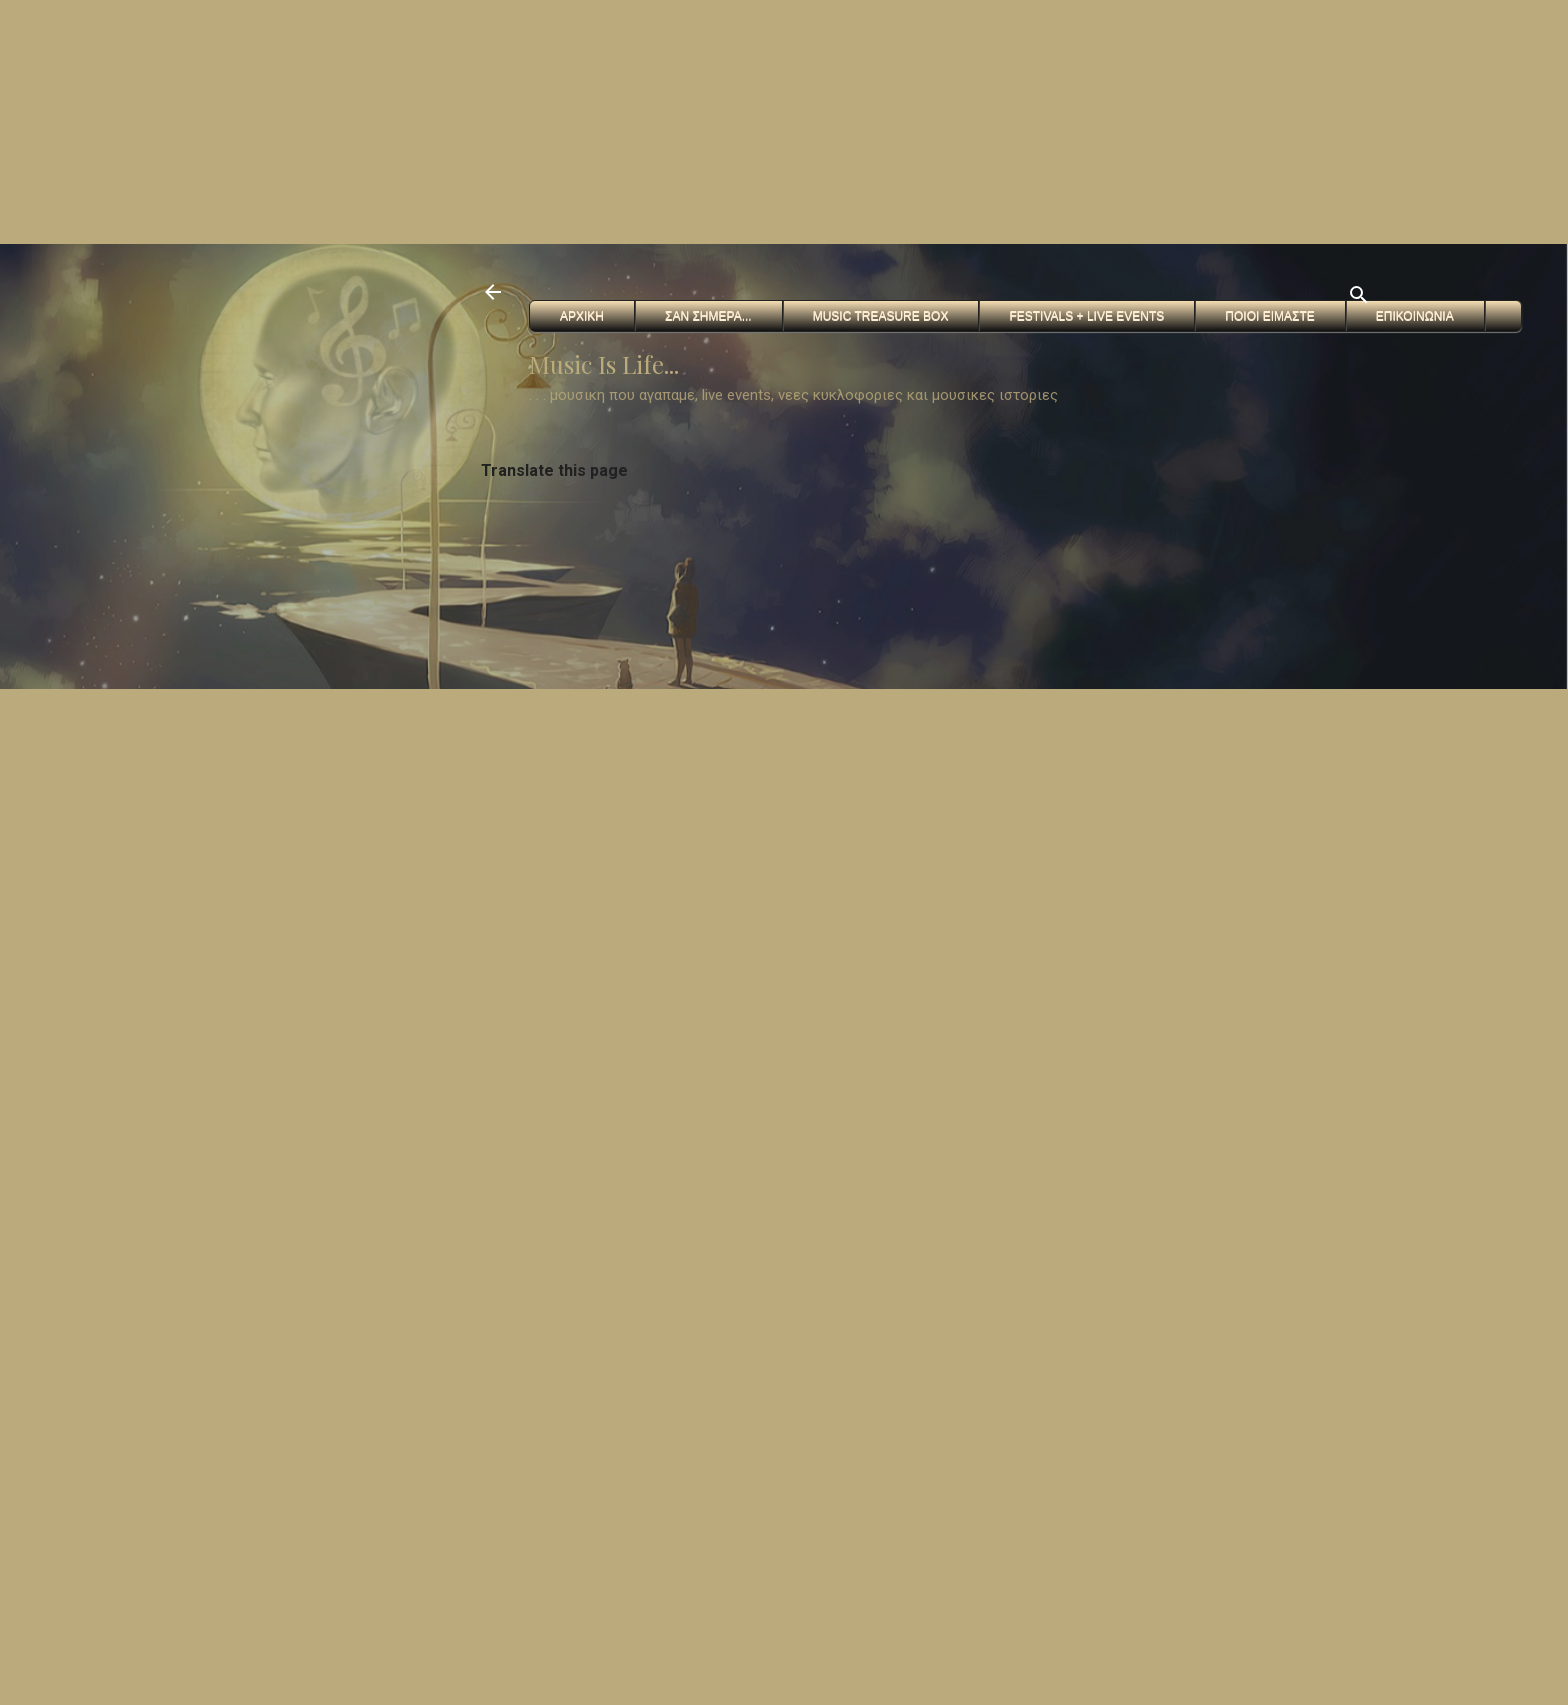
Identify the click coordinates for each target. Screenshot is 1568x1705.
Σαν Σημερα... (708, 316)
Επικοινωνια (1415, 316)
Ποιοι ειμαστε (1269, 316)
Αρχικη (582, 316)
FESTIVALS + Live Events (1086, 316)
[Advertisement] (600, 120)
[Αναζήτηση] (1359, 298)
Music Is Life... (604, 364)
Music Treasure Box (881, 316)
